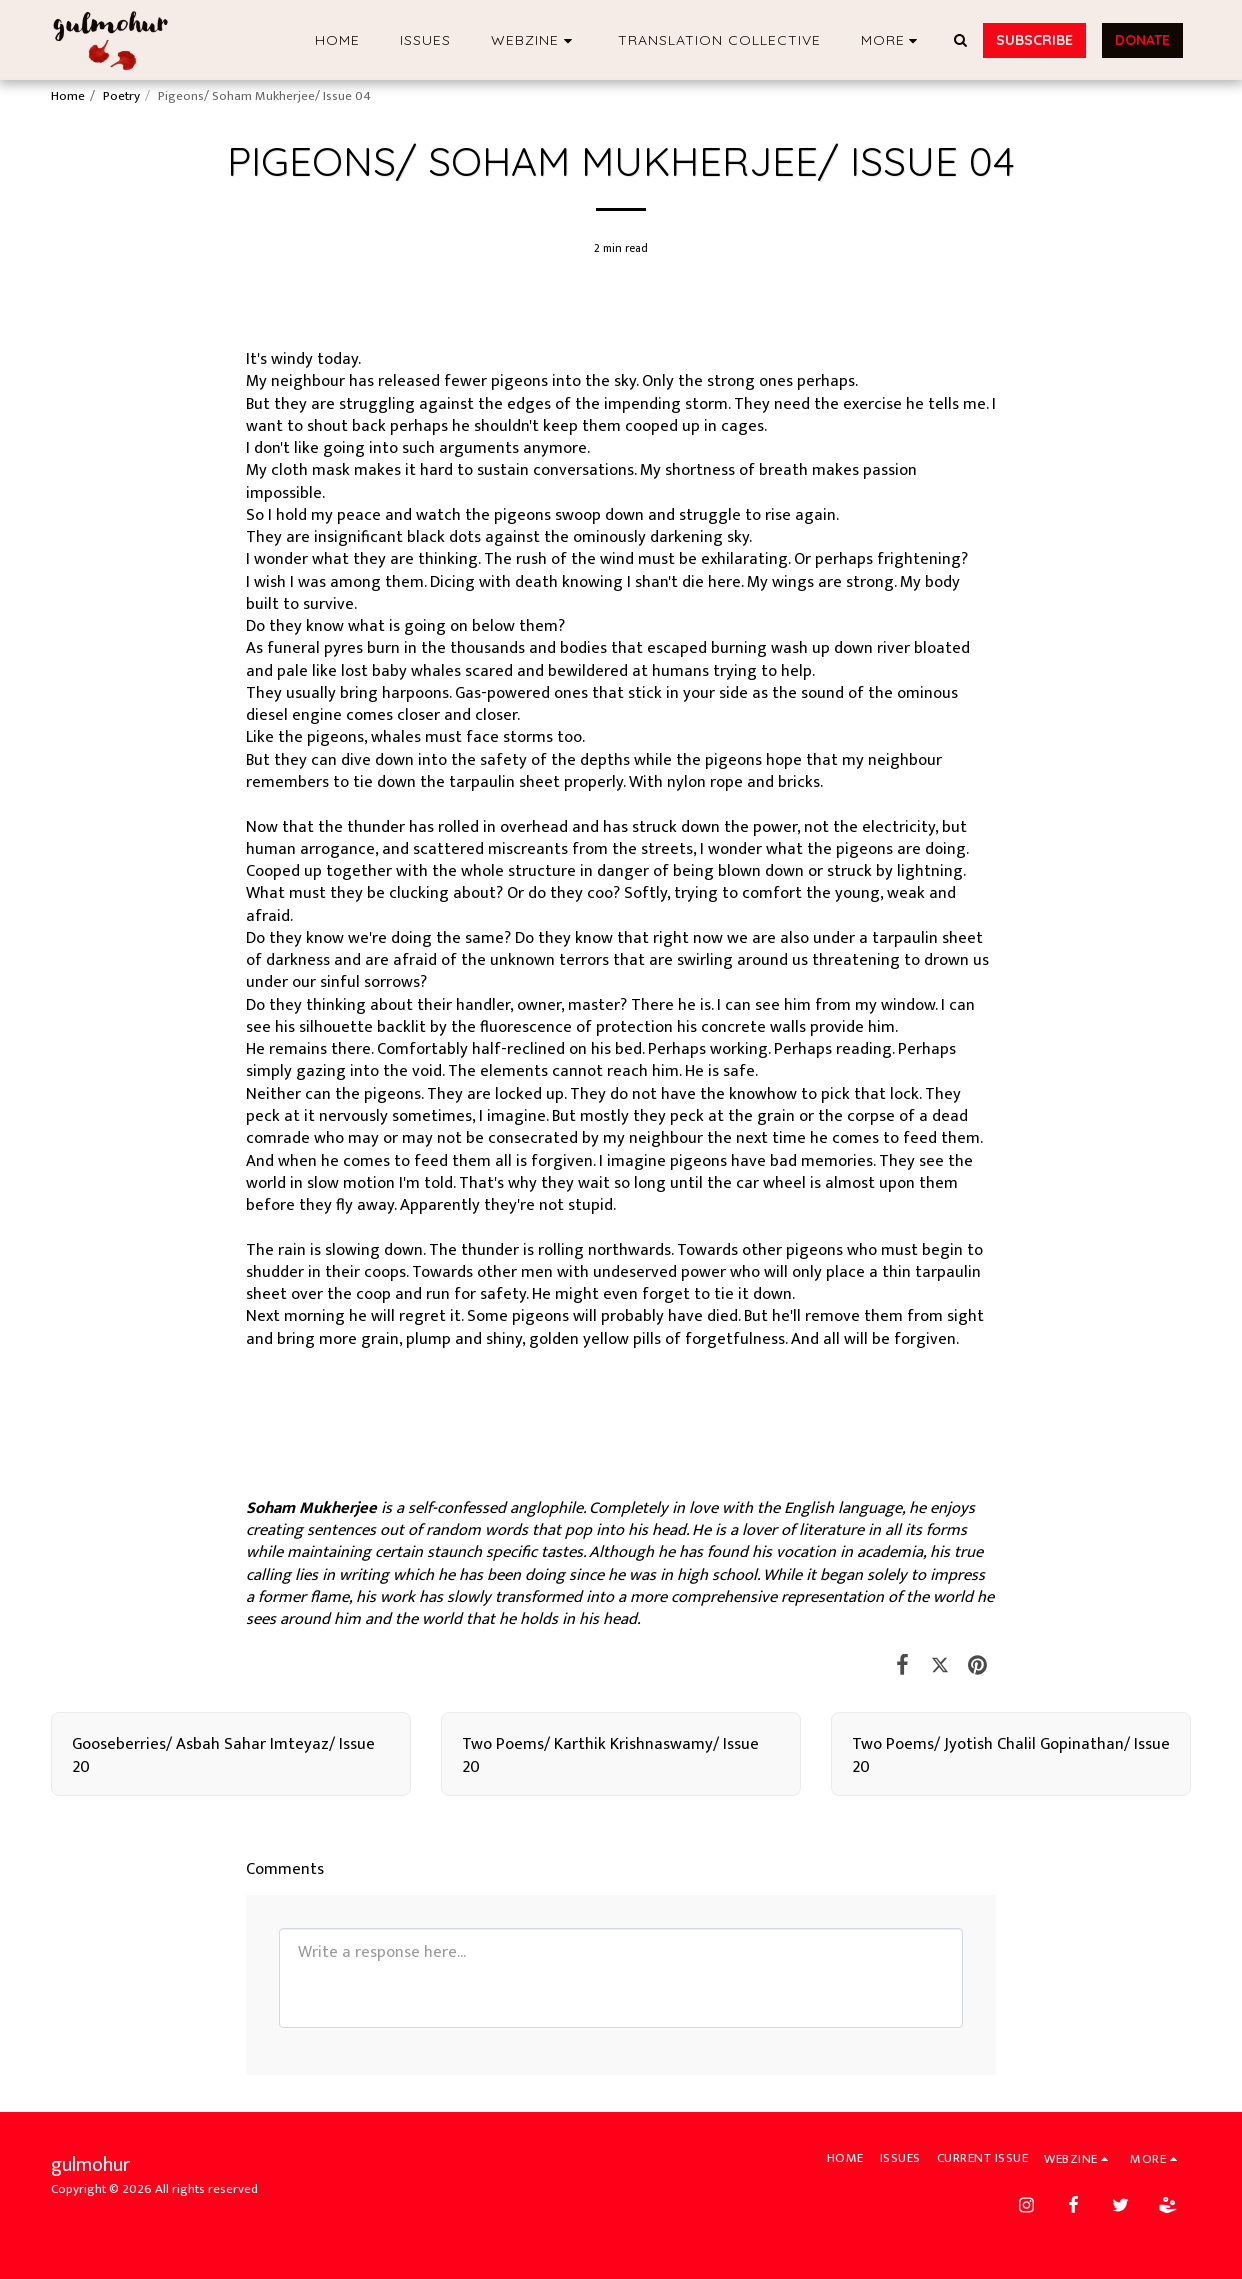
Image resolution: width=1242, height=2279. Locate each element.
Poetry (121, 96)
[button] (534, 40)
